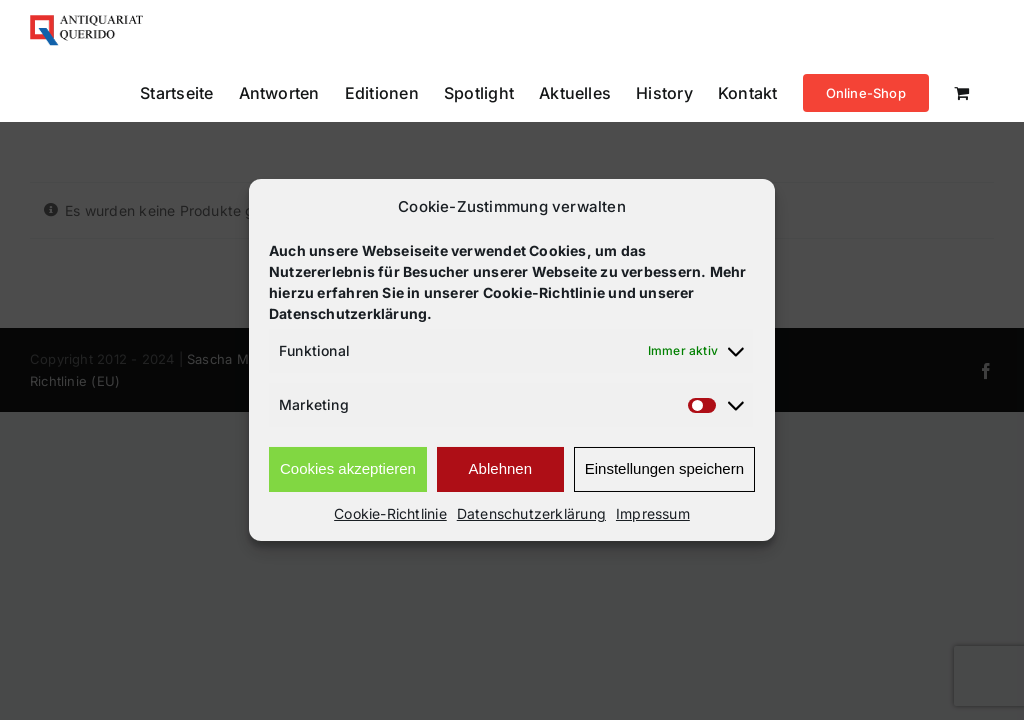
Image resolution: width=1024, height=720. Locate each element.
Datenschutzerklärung (531, 513)
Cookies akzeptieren (348, 468)
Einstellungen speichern (664, 468)
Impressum (653, 513)
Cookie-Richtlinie (390, 513)
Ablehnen (500, 468)
